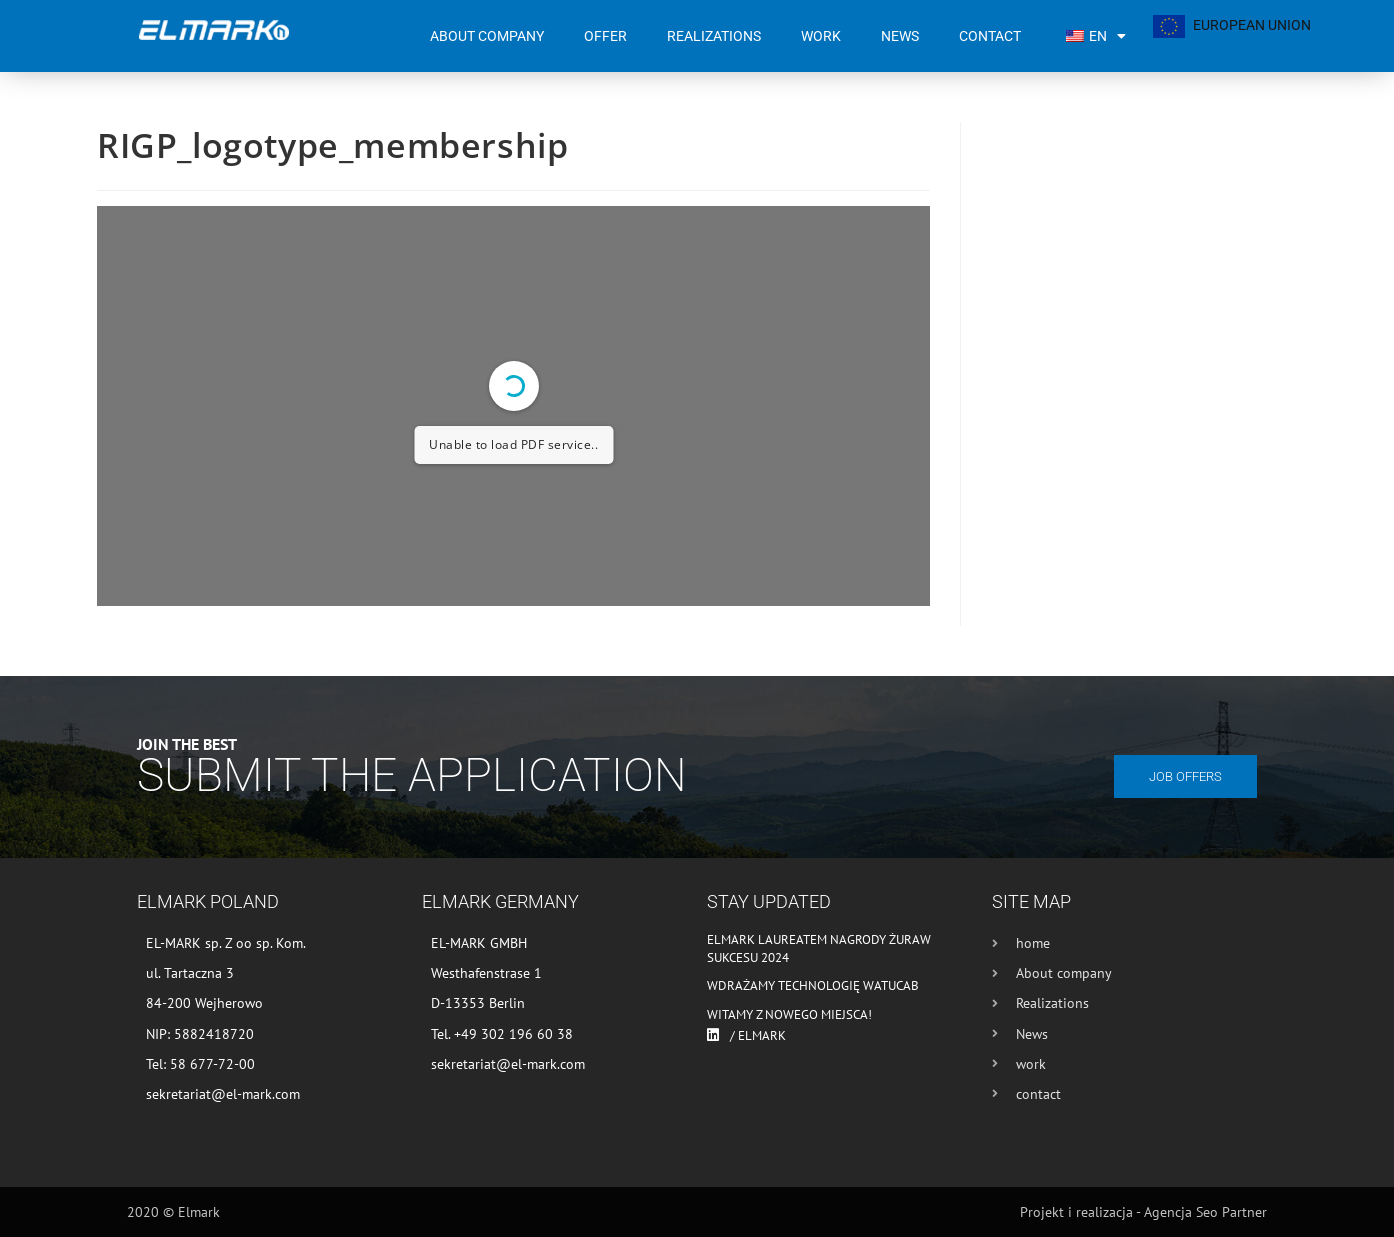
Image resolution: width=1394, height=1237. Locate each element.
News (900, 36)
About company (487, 36)
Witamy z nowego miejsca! (789, 1014)
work (821, 36)
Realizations (714, 36)
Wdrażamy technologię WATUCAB (813, 985)
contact (990, 36)
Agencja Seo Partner (1205, 1212)
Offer (605, 36)
